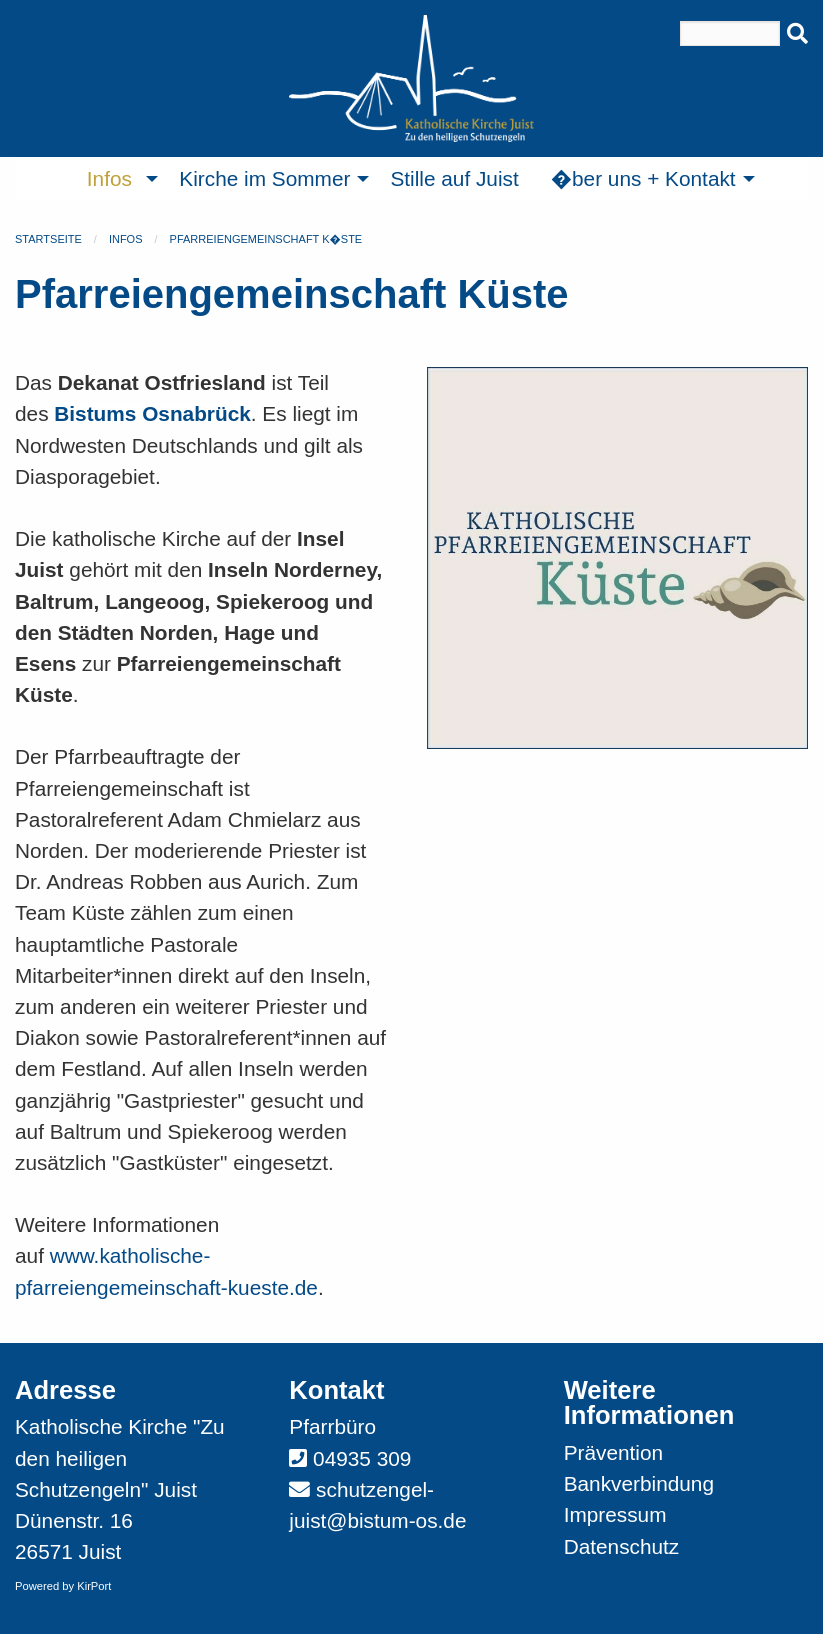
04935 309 (362, 1458)
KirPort (94, 1586)
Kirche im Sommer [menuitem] (264, 178)
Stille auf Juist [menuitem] (454, 178)
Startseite (48, 239)
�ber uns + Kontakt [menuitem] (643, 178)
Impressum (615, 1514)
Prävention (613, 1452)
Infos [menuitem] (109, 178)
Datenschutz (622, 1546)
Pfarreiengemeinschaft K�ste (266, 239)
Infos (126, 239)
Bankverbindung (639, 1483)
